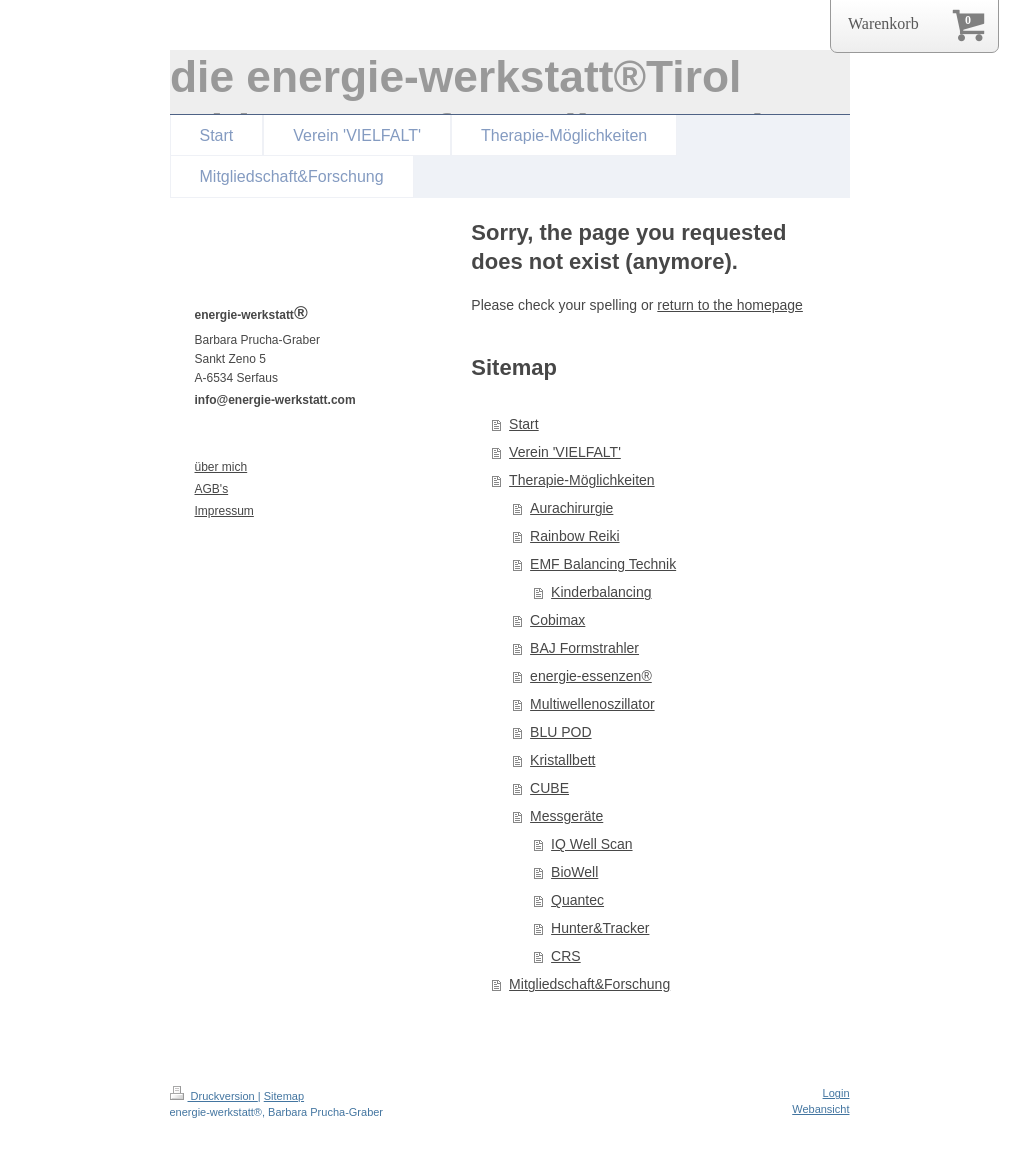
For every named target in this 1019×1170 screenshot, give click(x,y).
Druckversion (214, 1096)
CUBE (549, 788)
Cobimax (557, 620)
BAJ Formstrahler (584, 648)
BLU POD (560, 732)
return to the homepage (730, 305)
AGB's (212, 489)
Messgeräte (566, 816)
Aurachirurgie (571, 508)
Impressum (224, 511)
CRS (566, 956)
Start (524, 424)
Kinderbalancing (601, 592)
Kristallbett (562, 760)
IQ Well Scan (591, 844)
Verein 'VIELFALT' (565, 452)
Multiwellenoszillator (592, 704)
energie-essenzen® (591, 676)
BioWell (574, 872)
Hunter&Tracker (600, 928)
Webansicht (820, 1109)
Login (836, 1093)
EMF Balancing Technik (603, 564)
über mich (221, 467)
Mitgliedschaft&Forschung (589, 984)
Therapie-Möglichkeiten (582, 480)
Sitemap (284, 1096)
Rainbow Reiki (574, 536)
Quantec (577, 900)
